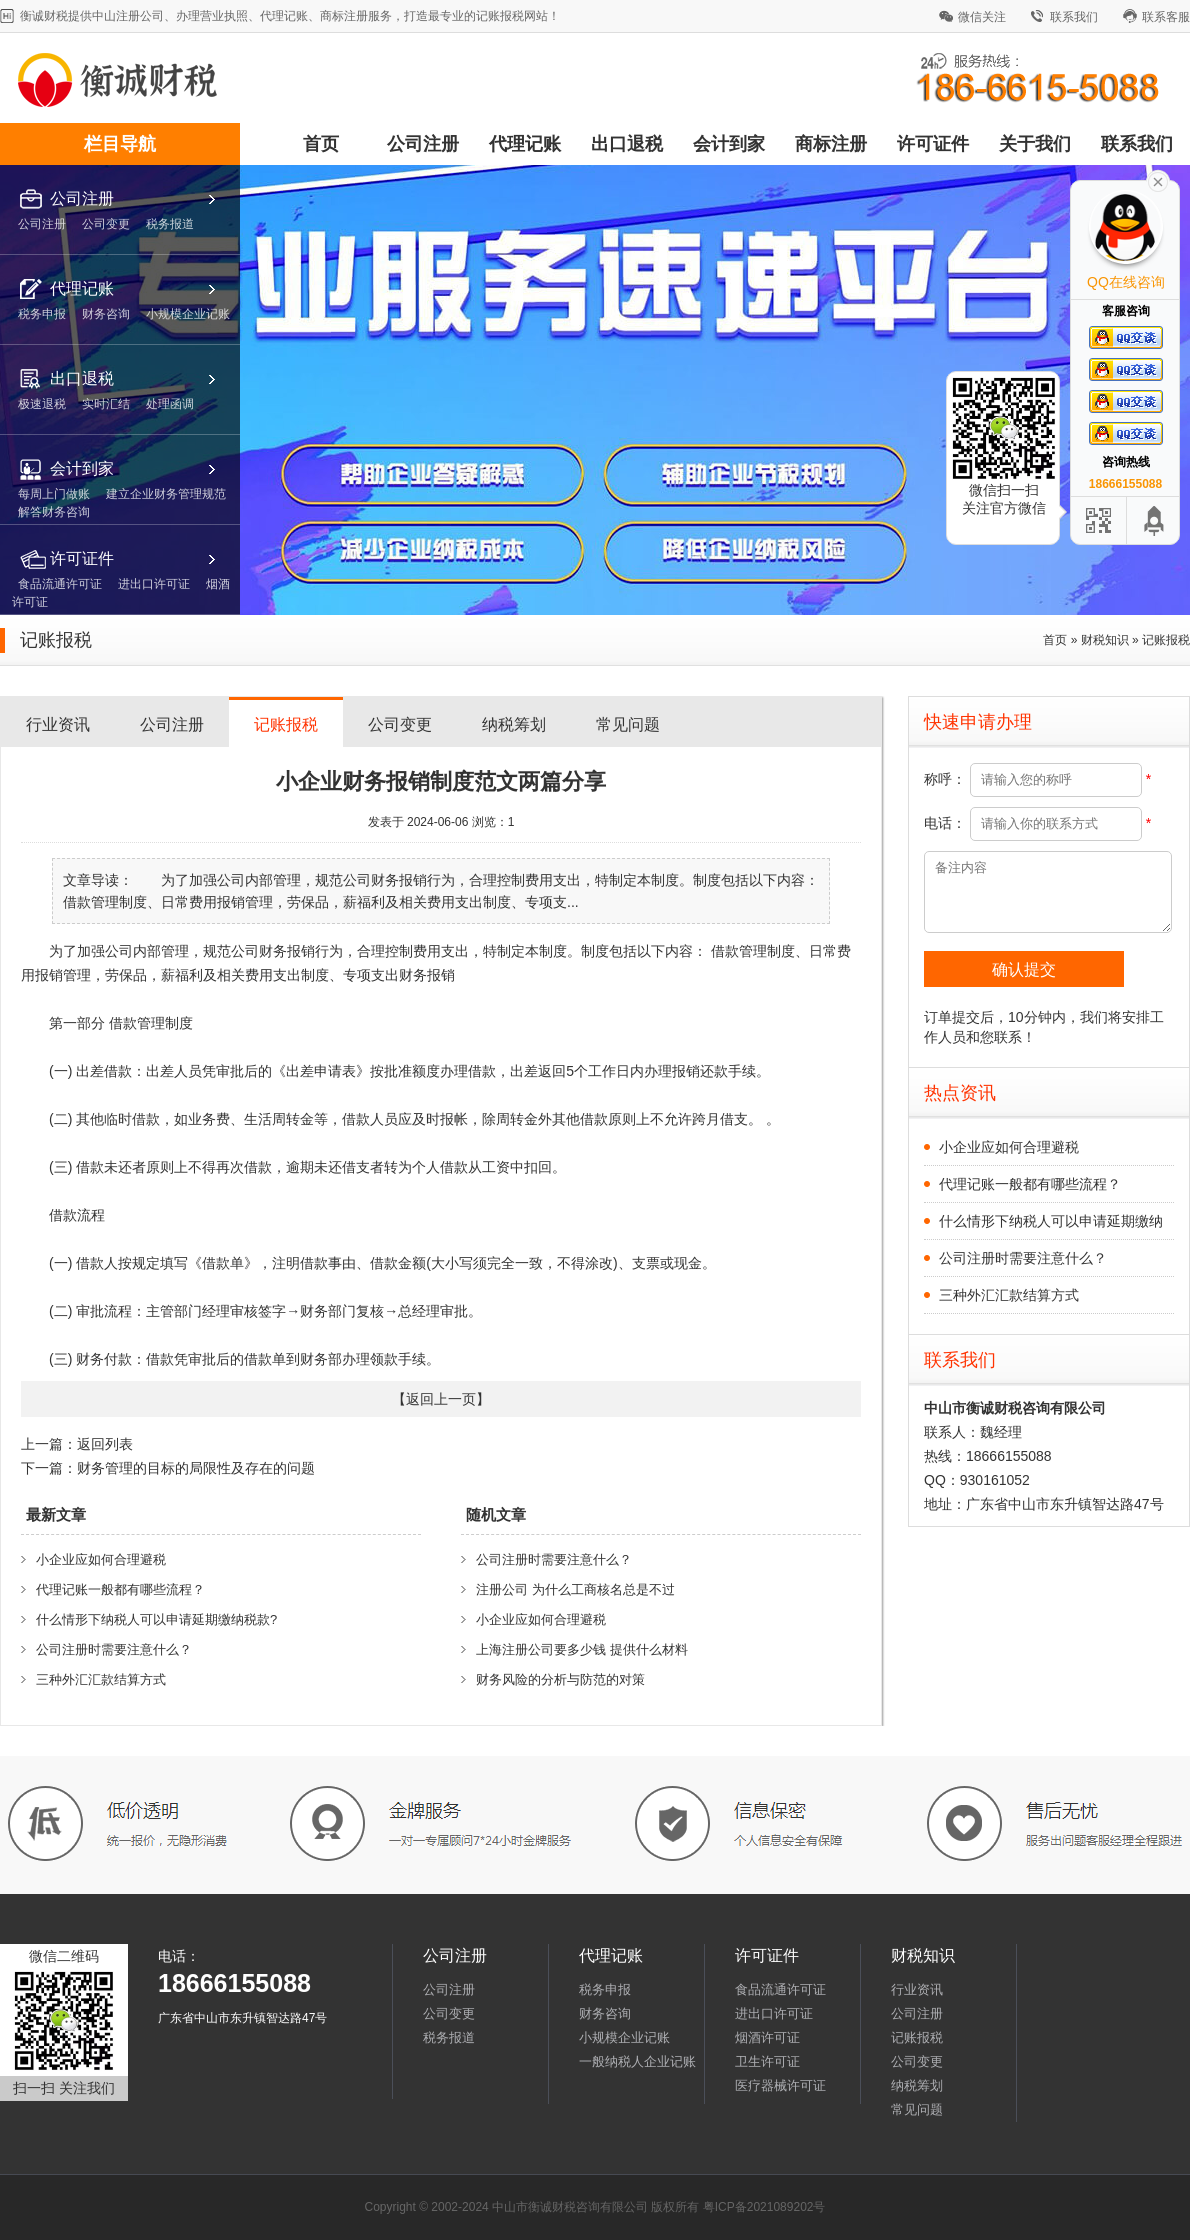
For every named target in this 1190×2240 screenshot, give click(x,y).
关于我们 (1035, 144)
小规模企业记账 (624, 2037)
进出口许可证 (774, 2013)
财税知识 (1105, 640)
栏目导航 (120, 144)
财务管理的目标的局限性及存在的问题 (196, 1468)
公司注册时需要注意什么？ (114, 1649)
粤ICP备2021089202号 (764, 2207)
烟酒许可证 (767, 2037)
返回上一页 (441, 1399)
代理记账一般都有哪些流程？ (120, 1589)
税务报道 (449, 2037)
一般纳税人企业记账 (637, 2061)
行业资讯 (58, 724)
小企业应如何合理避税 (101, 1559)
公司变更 (400, 724)
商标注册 (831, 144)
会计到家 (729, 144)
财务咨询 (605, 2013)
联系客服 (1166, 17)
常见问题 (628, 724)
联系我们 (1074, 17)
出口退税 (627, 144)
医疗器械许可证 (780, 2085)
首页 (321, 144)
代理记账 (525, 144)
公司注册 (423, 144)
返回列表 (105, 1444)
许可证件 (933, 144)
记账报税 (1166, 640)
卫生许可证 (767, 2061)
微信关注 (982, 17)
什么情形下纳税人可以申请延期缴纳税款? (156, 1619)
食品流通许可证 (780, 1989)
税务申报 (605, 1989)
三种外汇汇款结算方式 (101, 1679)
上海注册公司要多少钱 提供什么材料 (582, 1649)
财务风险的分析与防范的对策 (560, 1679)
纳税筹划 (514, 724)
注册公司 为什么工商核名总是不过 (575, 1589)
